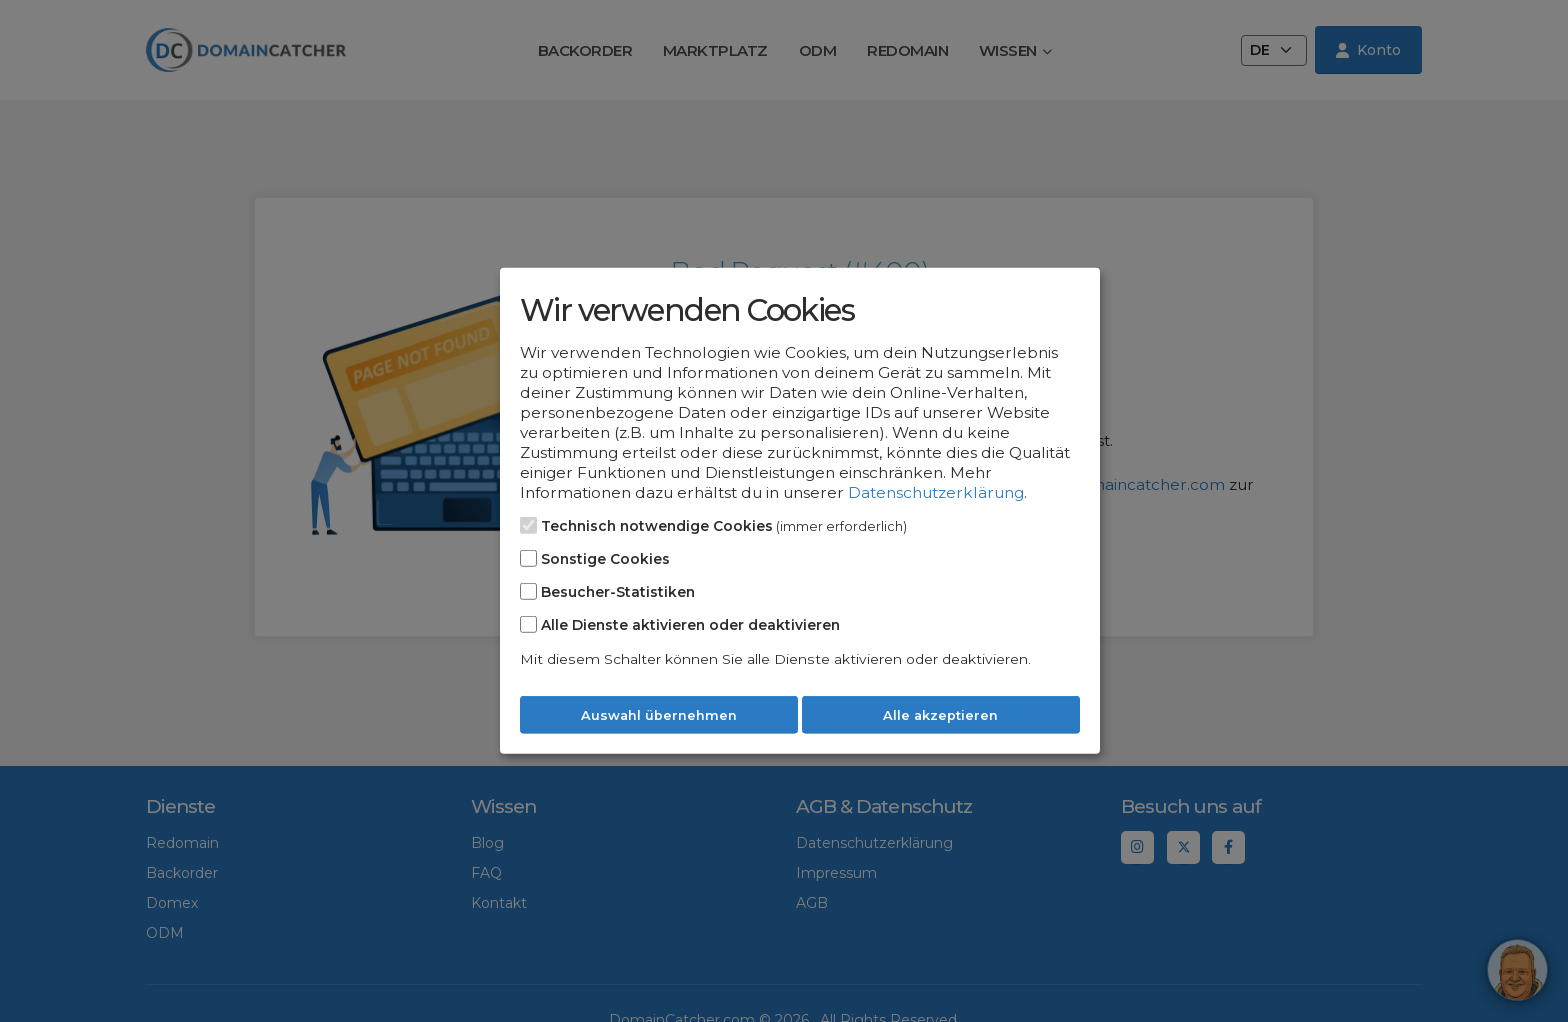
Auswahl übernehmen (659, 715)
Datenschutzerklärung (936, 492)
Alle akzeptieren (940, 715)
